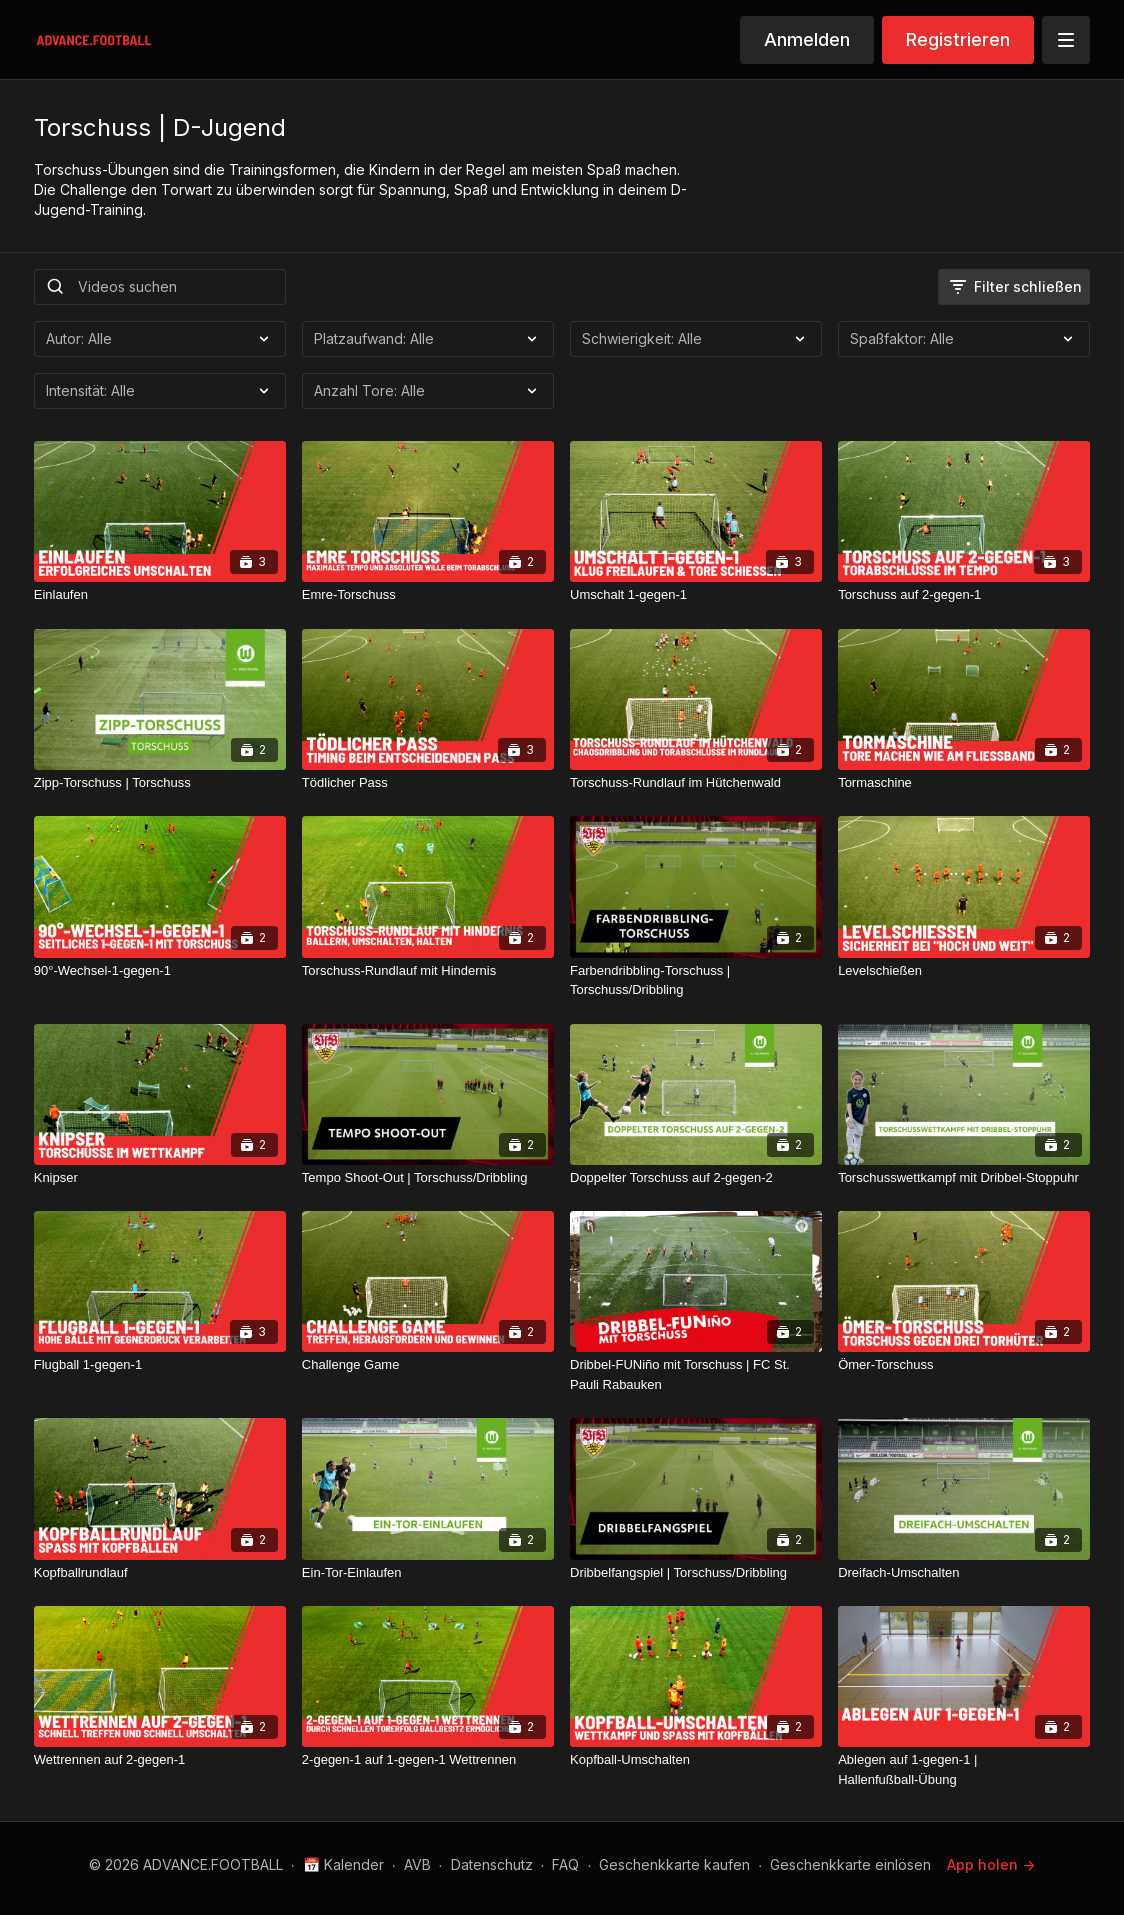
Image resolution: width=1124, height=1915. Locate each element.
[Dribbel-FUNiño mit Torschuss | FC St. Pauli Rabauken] (696, 1374)
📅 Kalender (343, 1864)
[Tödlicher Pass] (428, 783)
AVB (417, 1864)
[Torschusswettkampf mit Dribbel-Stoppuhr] (964, 1178)
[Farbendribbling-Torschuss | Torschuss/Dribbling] (696, 980)
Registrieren (958, 39)
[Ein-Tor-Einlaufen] (428, 1573)
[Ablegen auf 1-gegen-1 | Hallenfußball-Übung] (964, 1769)
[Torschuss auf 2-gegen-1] (964, 595)
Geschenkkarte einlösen (850, 1864)
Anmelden (807, 39)
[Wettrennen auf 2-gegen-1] (160, 1760)
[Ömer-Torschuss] (964, 1365)
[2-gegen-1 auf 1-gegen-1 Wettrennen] (428, 1760)
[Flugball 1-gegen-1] (160, 1365)
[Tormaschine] (964, 783)
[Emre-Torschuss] (428, 595)
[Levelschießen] (964, 971)
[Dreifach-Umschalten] (964, 1573)
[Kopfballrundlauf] (160, 1573)
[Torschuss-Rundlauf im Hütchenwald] (696, 783)
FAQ (565, 1864)
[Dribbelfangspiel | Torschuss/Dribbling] (696, 1573)
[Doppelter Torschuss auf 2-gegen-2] (696, 1178)
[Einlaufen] (160, 595)
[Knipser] (160, 1178)
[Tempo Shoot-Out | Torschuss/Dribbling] (428, 1178)
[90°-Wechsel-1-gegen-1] (160, 971)
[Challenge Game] (428, 1365)
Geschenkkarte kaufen (674, 1864)
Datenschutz (492, 1864)
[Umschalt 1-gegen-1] (696, 595)
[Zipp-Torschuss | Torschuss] (160, 783)
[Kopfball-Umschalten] (696, 1760)
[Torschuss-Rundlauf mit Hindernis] (428, 971)
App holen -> (991, 1864)
